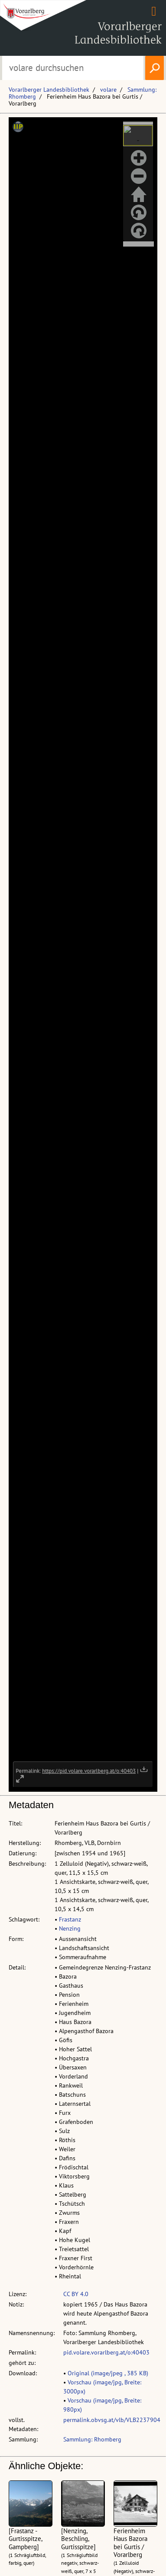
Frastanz (70, 1919)
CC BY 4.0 (75, 2294)
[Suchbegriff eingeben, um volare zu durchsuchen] (72, 68)
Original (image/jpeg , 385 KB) (108, 2373)
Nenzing (70, 1928)
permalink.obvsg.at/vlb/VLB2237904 (111, 2420)
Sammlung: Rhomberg (92, 2439)
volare (108, 89)
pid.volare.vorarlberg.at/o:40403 (106, 2352)
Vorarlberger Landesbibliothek (49, 89)
